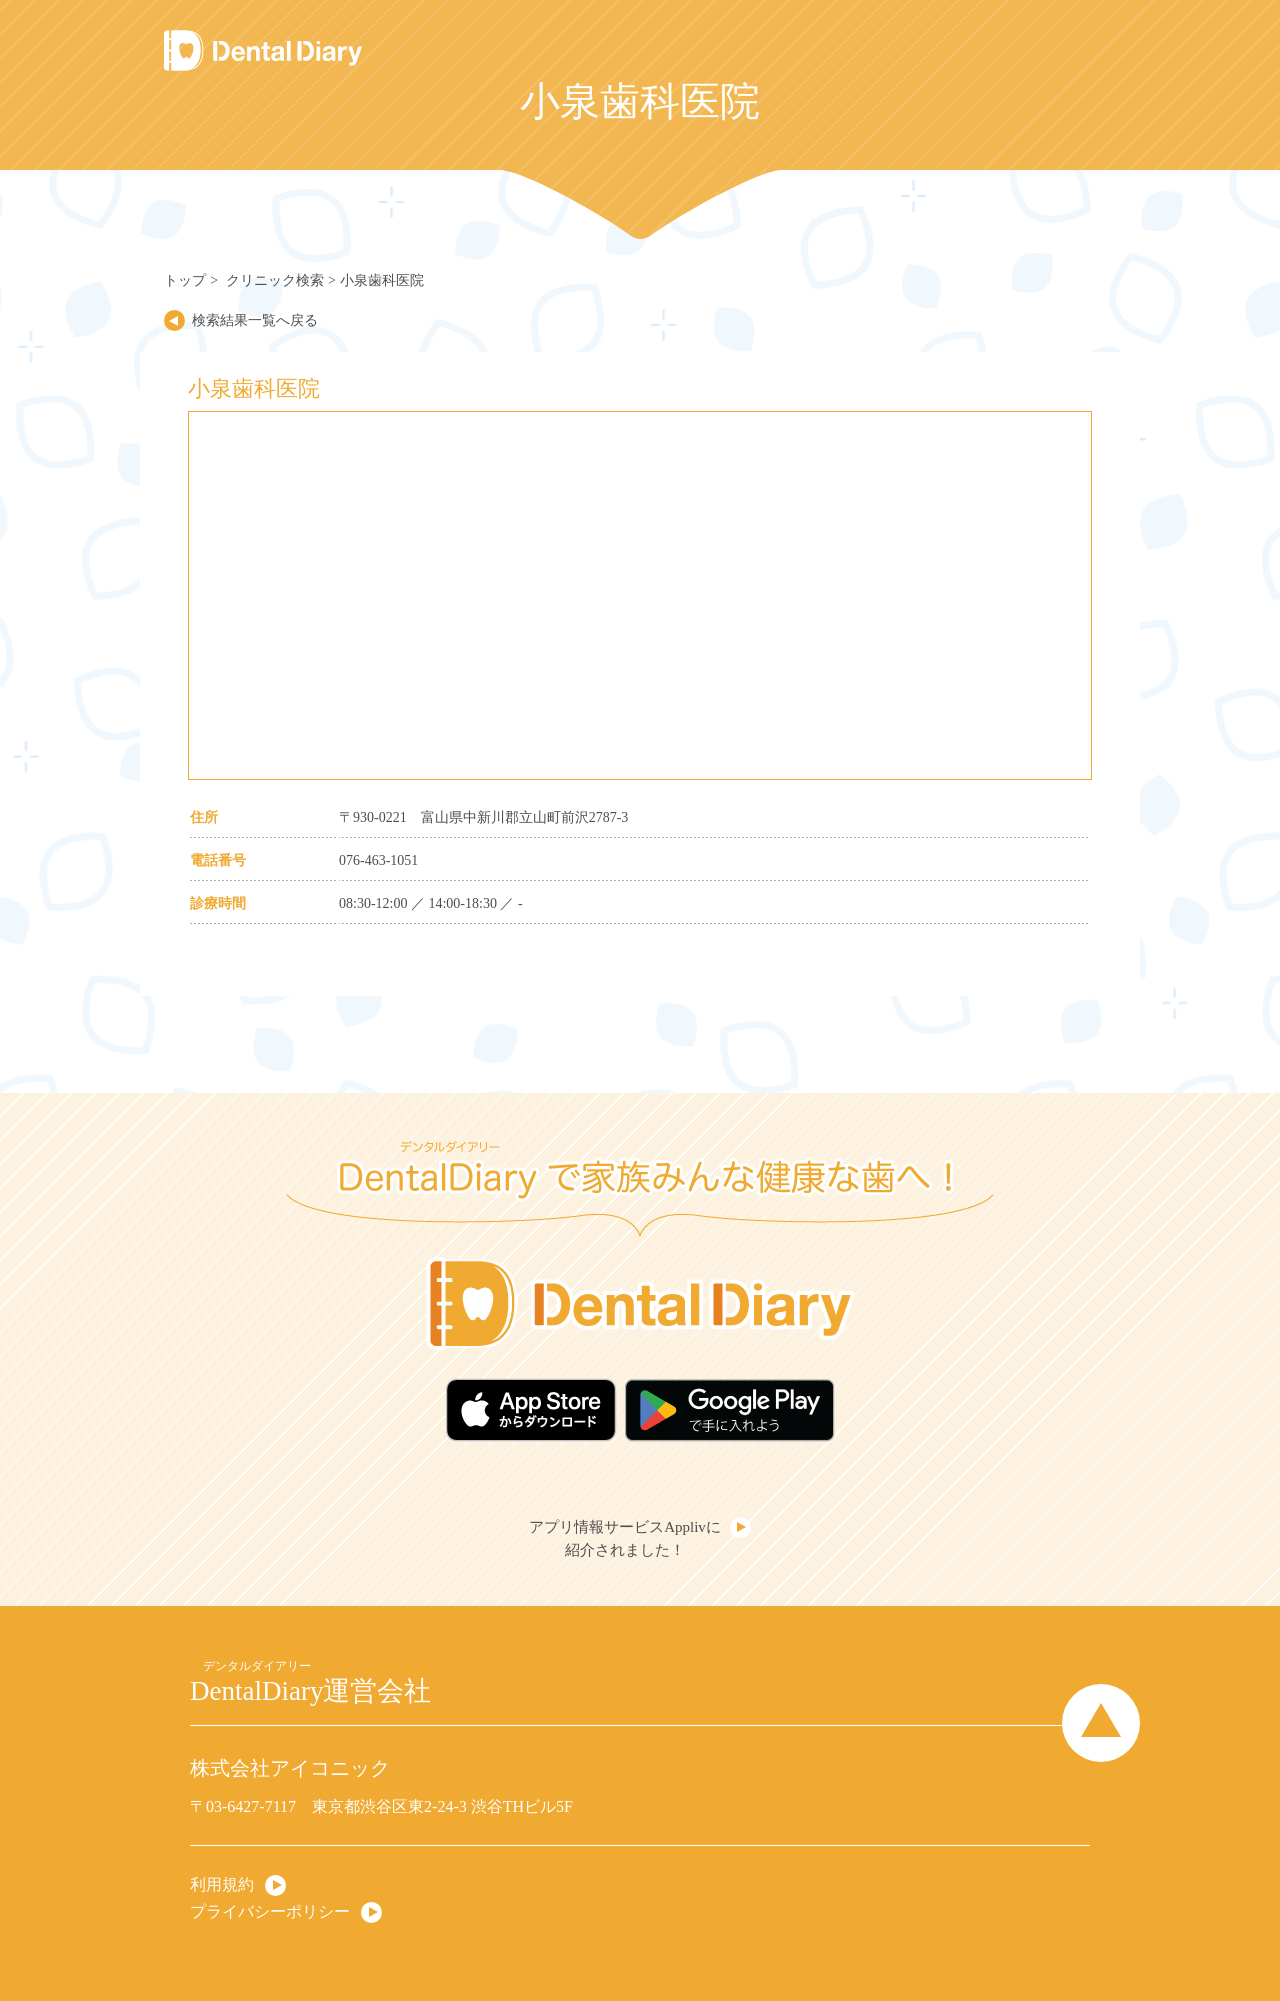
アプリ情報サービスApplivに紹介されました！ (625, 1538)
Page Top (1101, 1723)
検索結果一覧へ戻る (255, 320)
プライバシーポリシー (270, 1911)
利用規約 (222, 1884)
